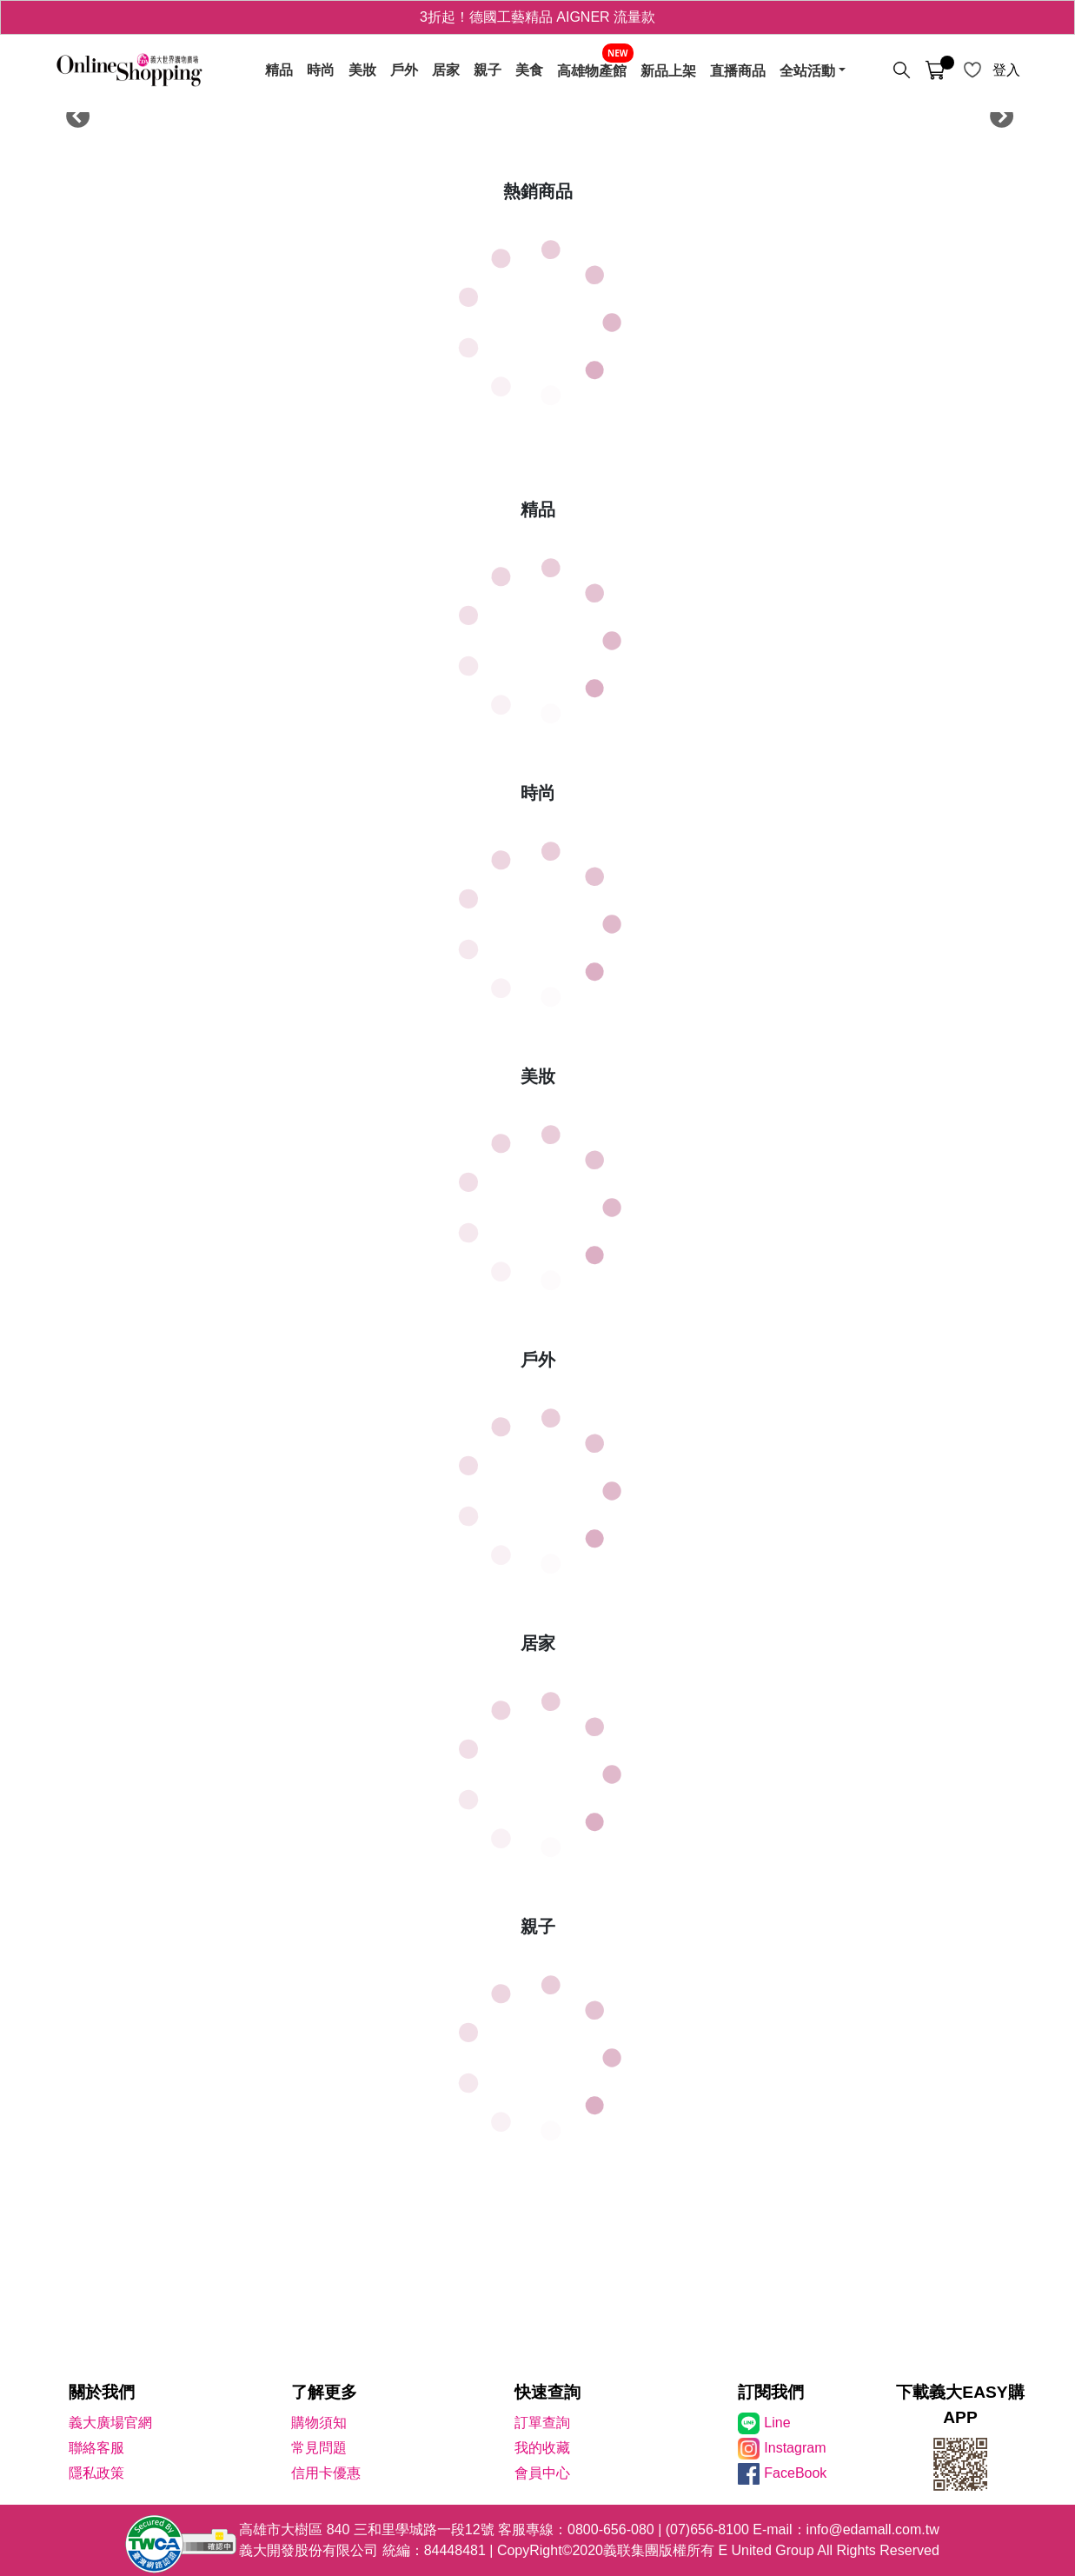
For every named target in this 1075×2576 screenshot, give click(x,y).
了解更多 (324, 2392)
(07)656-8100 (707, 2529)
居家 (446, 70)
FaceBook (795, 2473)
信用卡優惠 (326, 2473)
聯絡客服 (96, 2447)
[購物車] (935, 70)
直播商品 (738, 70)
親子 (487, 70)
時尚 (321, 70)
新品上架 (668, 70)
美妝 (362, 70)
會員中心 (542, 2473)
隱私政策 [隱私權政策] (96, 2473)
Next (996, 113)
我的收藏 (542, 2447)
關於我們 (102, 2392)
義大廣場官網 (110, 2422)
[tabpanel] (538, 112)
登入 (1006, 70)
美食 (529, 70)
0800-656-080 (610, 2529)
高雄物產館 (592, 70)
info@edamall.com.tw (872, 2529)
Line (777, 2422)
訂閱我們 (771, 2392)
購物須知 (319, 2422)
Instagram (795, 2447)
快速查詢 (547, 2392)
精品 (279, 70)
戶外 (404, 70)
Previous (73, 113)
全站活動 (807, 70)
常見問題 (319, 2447)
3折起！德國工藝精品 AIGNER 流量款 (537, 17)
